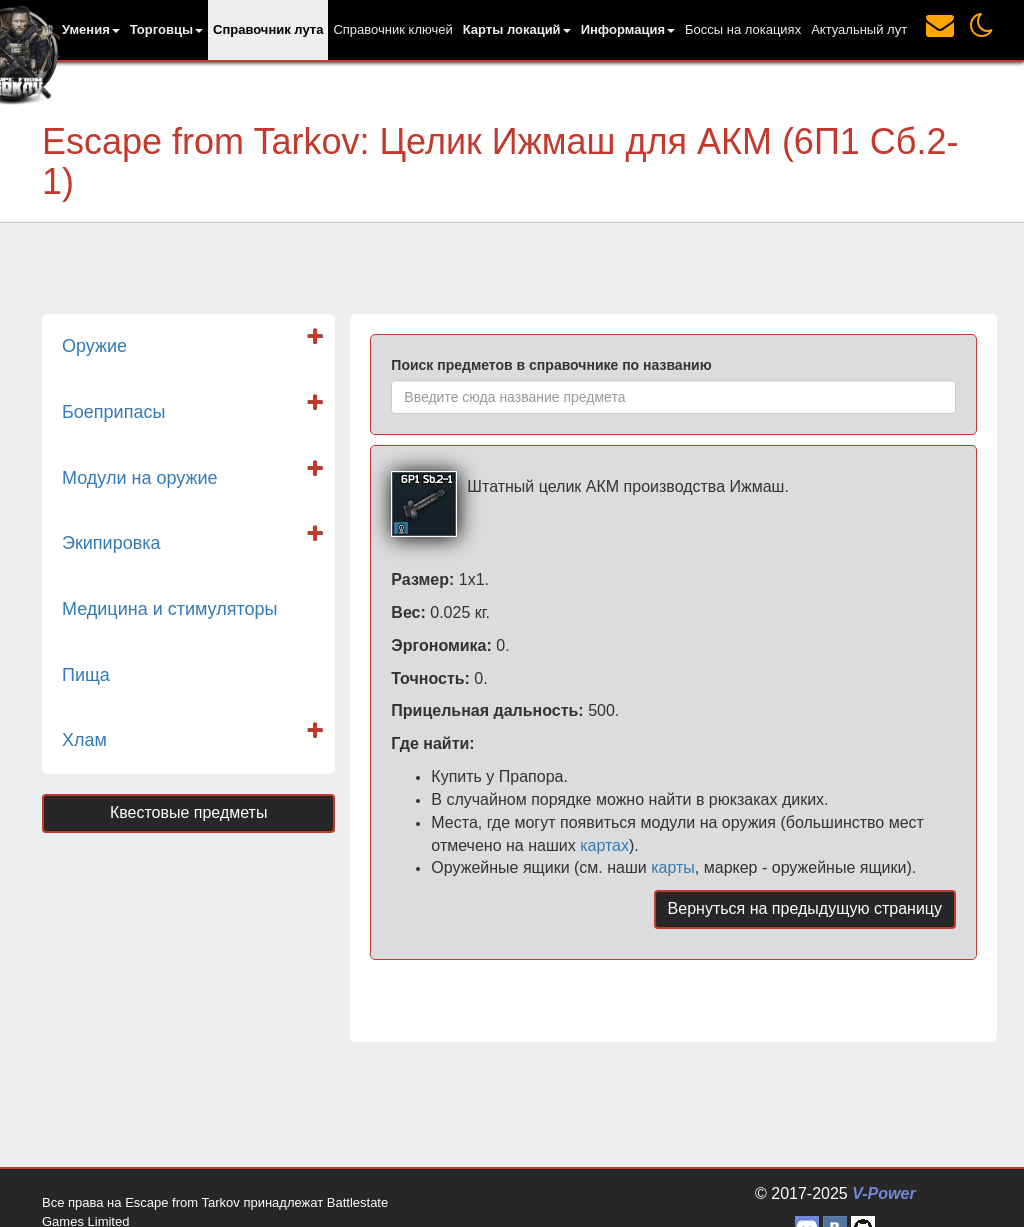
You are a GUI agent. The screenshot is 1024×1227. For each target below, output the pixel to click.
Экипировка (111, 543)
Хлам (84, 740)
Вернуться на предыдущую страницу (805, 908)
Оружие (94, 346)
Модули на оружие (140, 478)
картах (604, 845)
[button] (91, 30)
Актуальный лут (859, 29)
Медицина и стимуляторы (169, 609)
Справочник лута (268, 29)
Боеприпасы (113, 412)
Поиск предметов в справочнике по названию (551, 365)
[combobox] (673, 397)
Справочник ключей (392, 29)
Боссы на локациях (743, 29)
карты (673, 867)
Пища (86, 675)
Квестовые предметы (189, 812)
